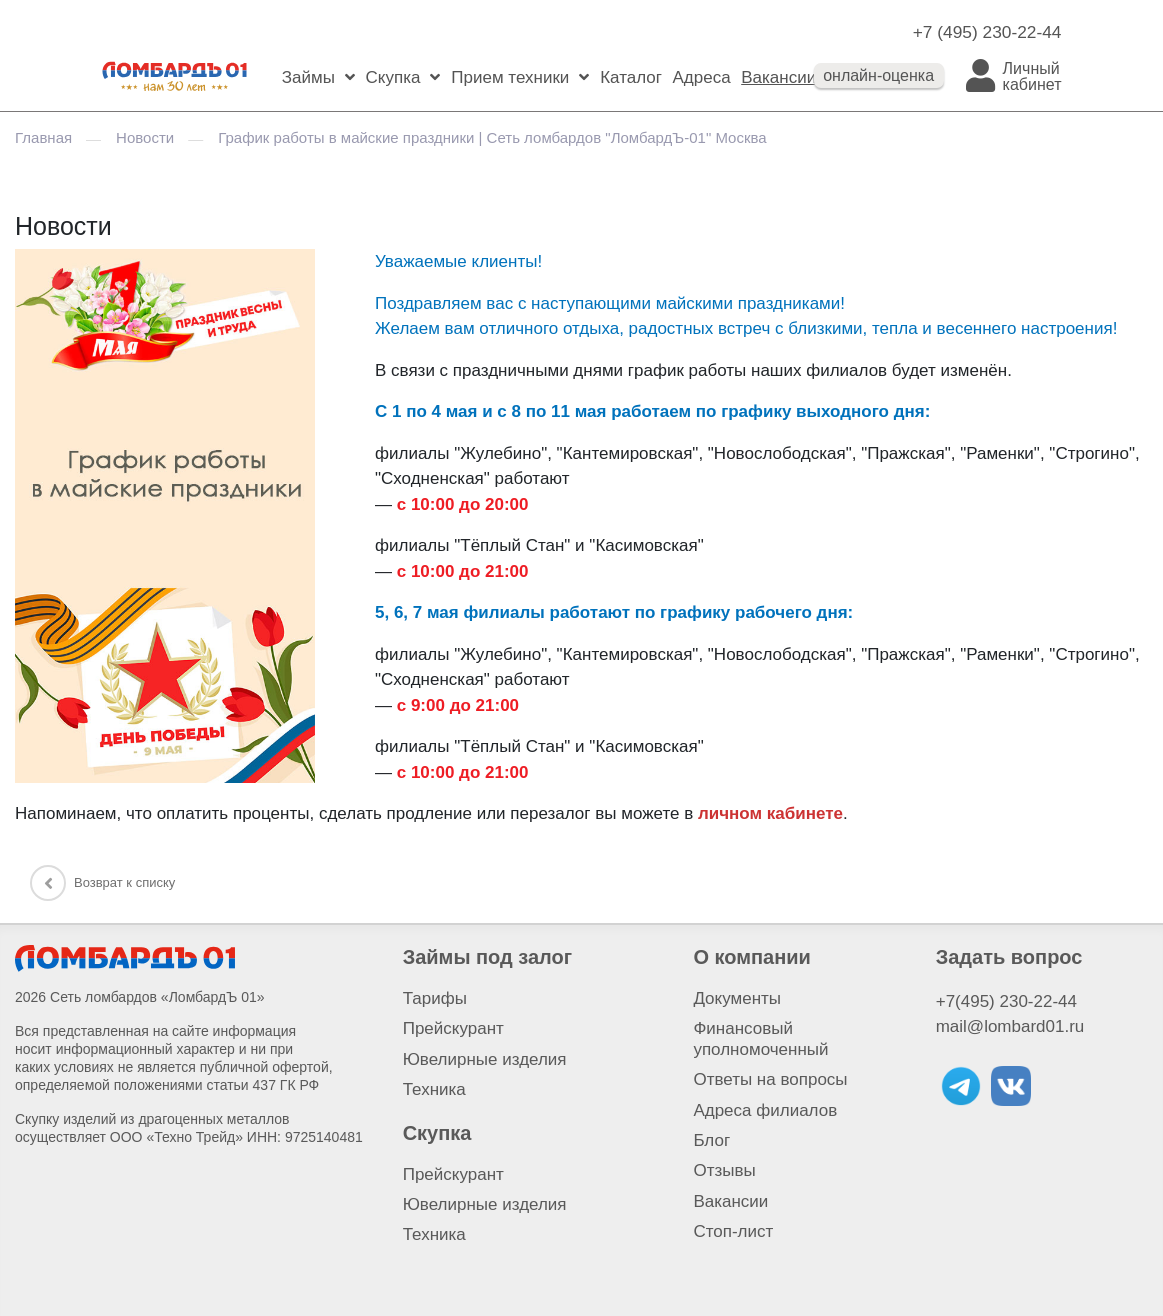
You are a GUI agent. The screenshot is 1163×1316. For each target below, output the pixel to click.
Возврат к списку (102, 882)
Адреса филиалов (765, 1110)
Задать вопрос (1009, 957)
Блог (711, 1140)
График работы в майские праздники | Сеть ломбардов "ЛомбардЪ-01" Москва (492, 137)
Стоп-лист (733, 1231)
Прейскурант (453, 1028)
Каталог (631, 77)
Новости (145, 137)
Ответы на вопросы (770, 1079)
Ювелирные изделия (485, 1059)
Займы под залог (487, 957)
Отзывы (724, 1170)
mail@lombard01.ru (1010, 1026)
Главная (43, 137)
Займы (308, 77)
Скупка (393, 77)
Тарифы (435, 998)
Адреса (701, 77)
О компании (751, 957)
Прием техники (510, 77)
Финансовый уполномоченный (760, 1038)
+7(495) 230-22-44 (1006, 1001)
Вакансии (778, 77)
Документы (737, 998)
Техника (434, 1089)
